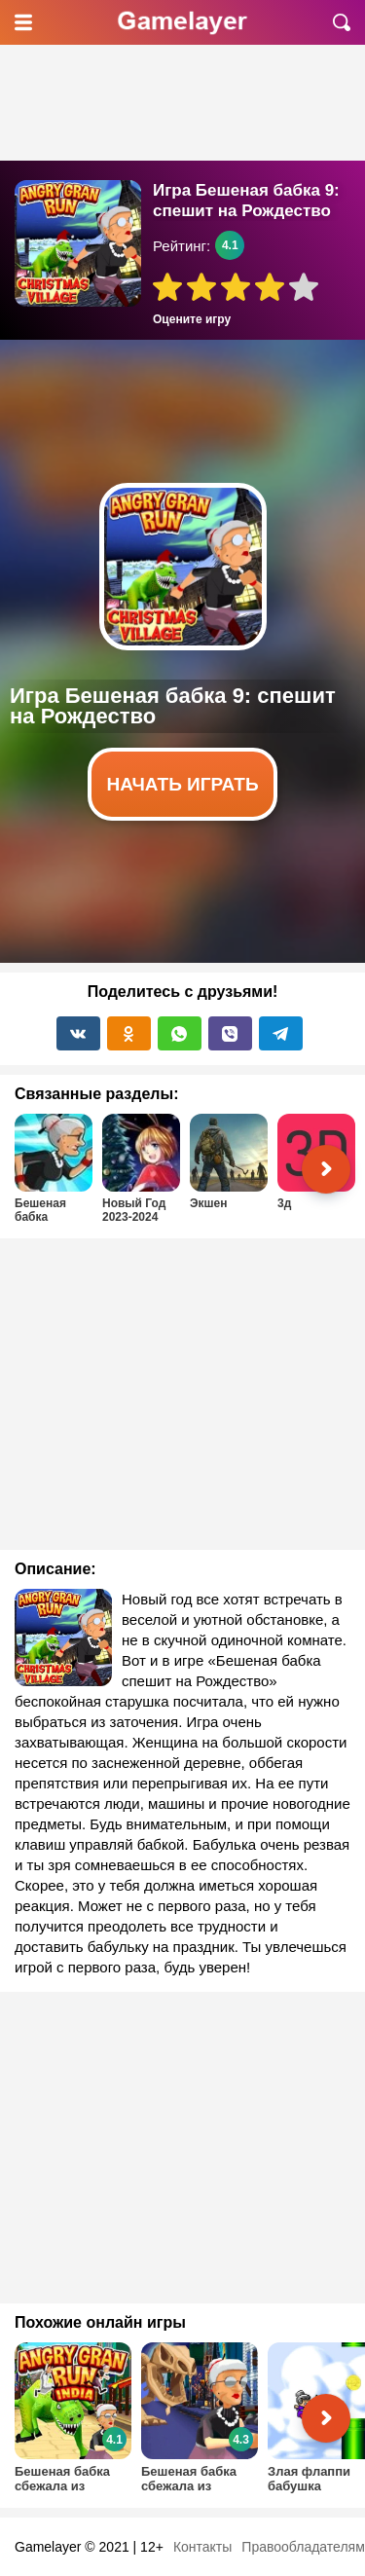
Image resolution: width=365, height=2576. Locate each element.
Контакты (202, 2547)
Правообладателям (302, 2547)
